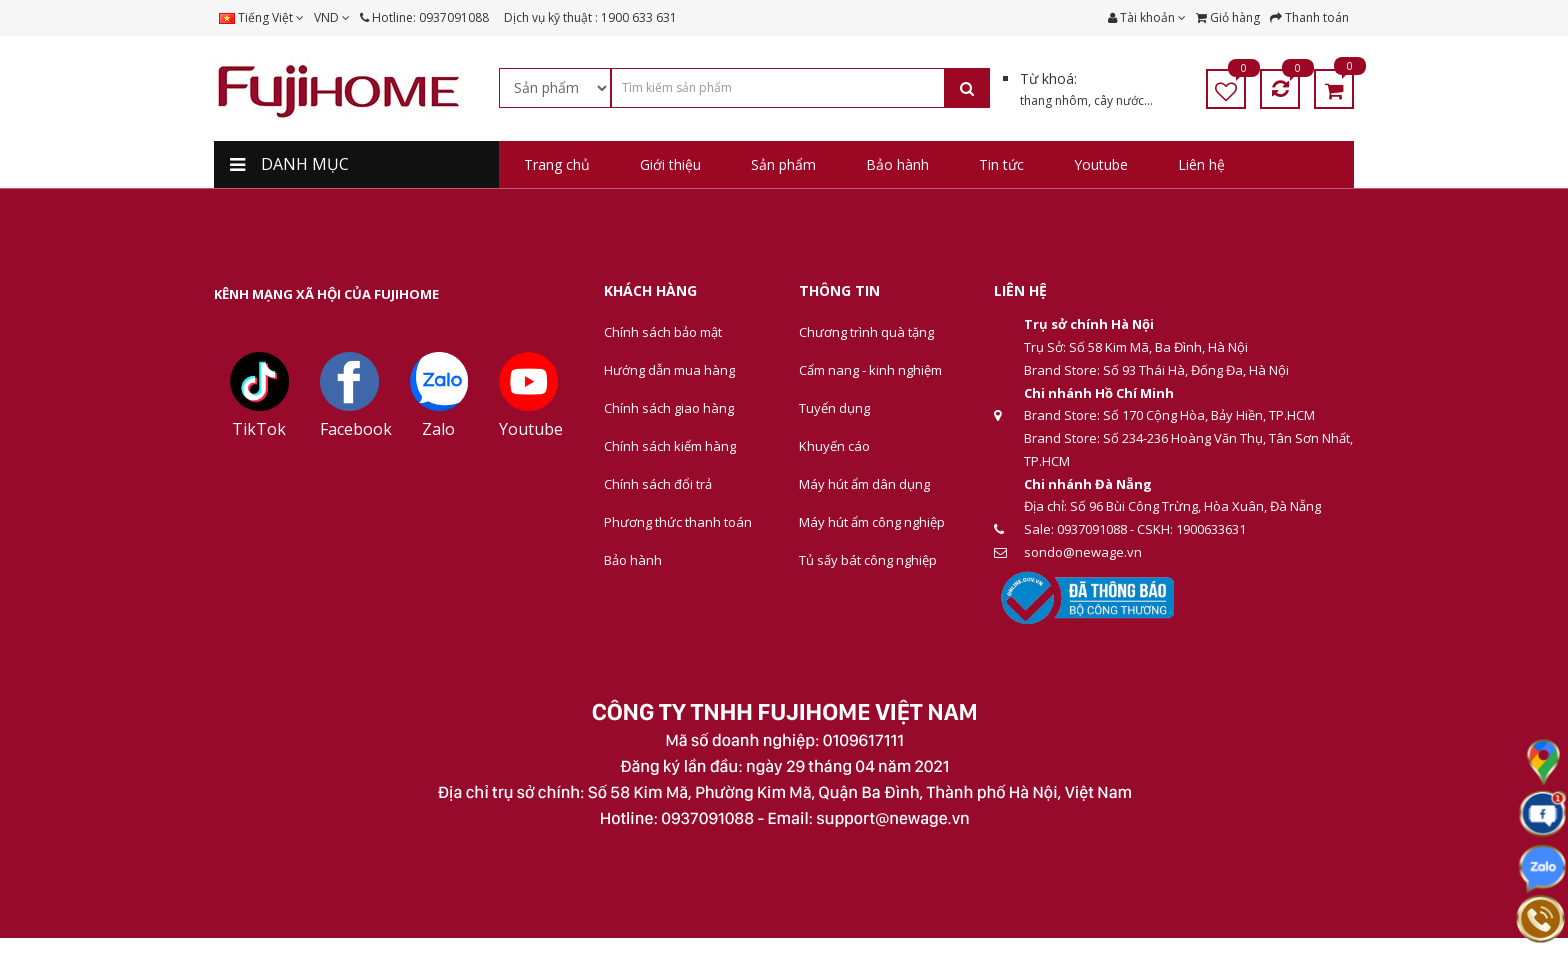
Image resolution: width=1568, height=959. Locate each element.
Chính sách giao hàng (669, 408)
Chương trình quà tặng (866, 332)
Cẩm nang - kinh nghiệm (870, 370)
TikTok (259, 429)
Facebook (356, 429)
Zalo (438, 429)
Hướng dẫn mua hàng (669, 370)
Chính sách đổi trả (658, 484)
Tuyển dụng (834, 408)
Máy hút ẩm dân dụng (864, 484)
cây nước (1119, 100)
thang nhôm (1054, 100)
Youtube (531, 429)
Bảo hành (633, 560)
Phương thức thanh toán (678, 522)
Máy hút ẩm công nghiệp (872, 522)
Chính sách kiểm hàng (670, 446)
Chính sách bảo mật (663, 332)
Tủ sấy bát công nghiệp (868, 560)
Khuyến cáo (834, 446)
